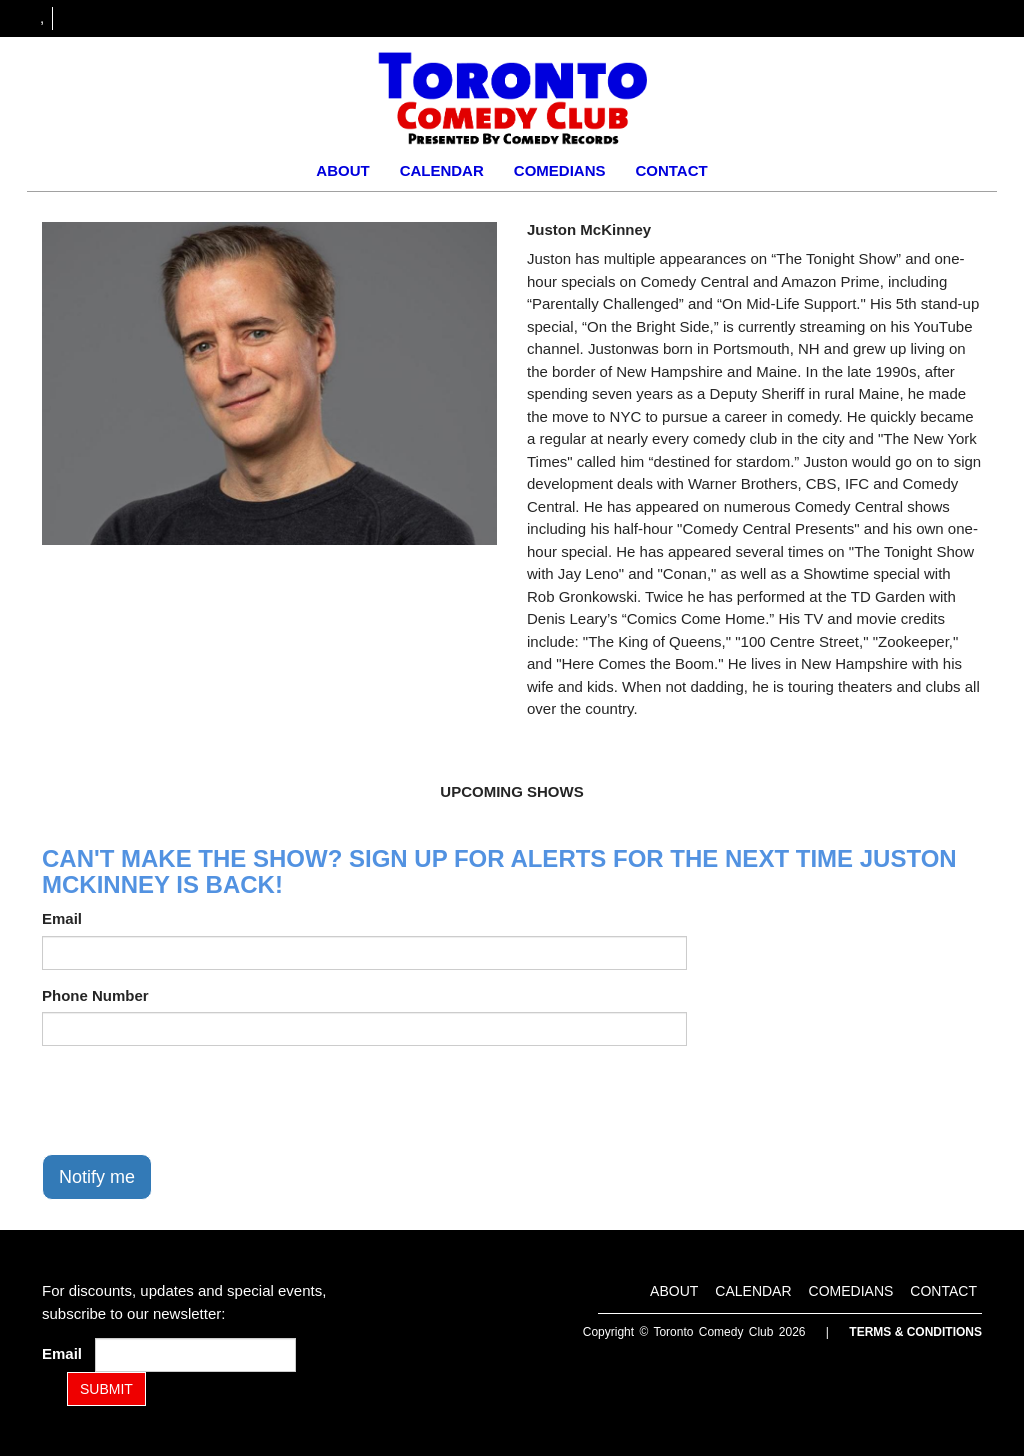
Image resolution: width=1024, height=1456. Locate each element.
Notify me (97, 1177)
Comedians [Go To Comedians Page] (560, 170)
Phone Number (95, 995)
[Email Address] (195, 1355)
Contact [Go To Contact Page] (671, 170)
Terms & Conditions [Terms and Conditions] (915, 1332)
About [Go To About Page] (342, 170)
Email (62, 918)
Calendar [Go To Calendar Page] (442, 170)
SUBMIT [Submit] (106, 1389)
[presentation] (194, 1100)
